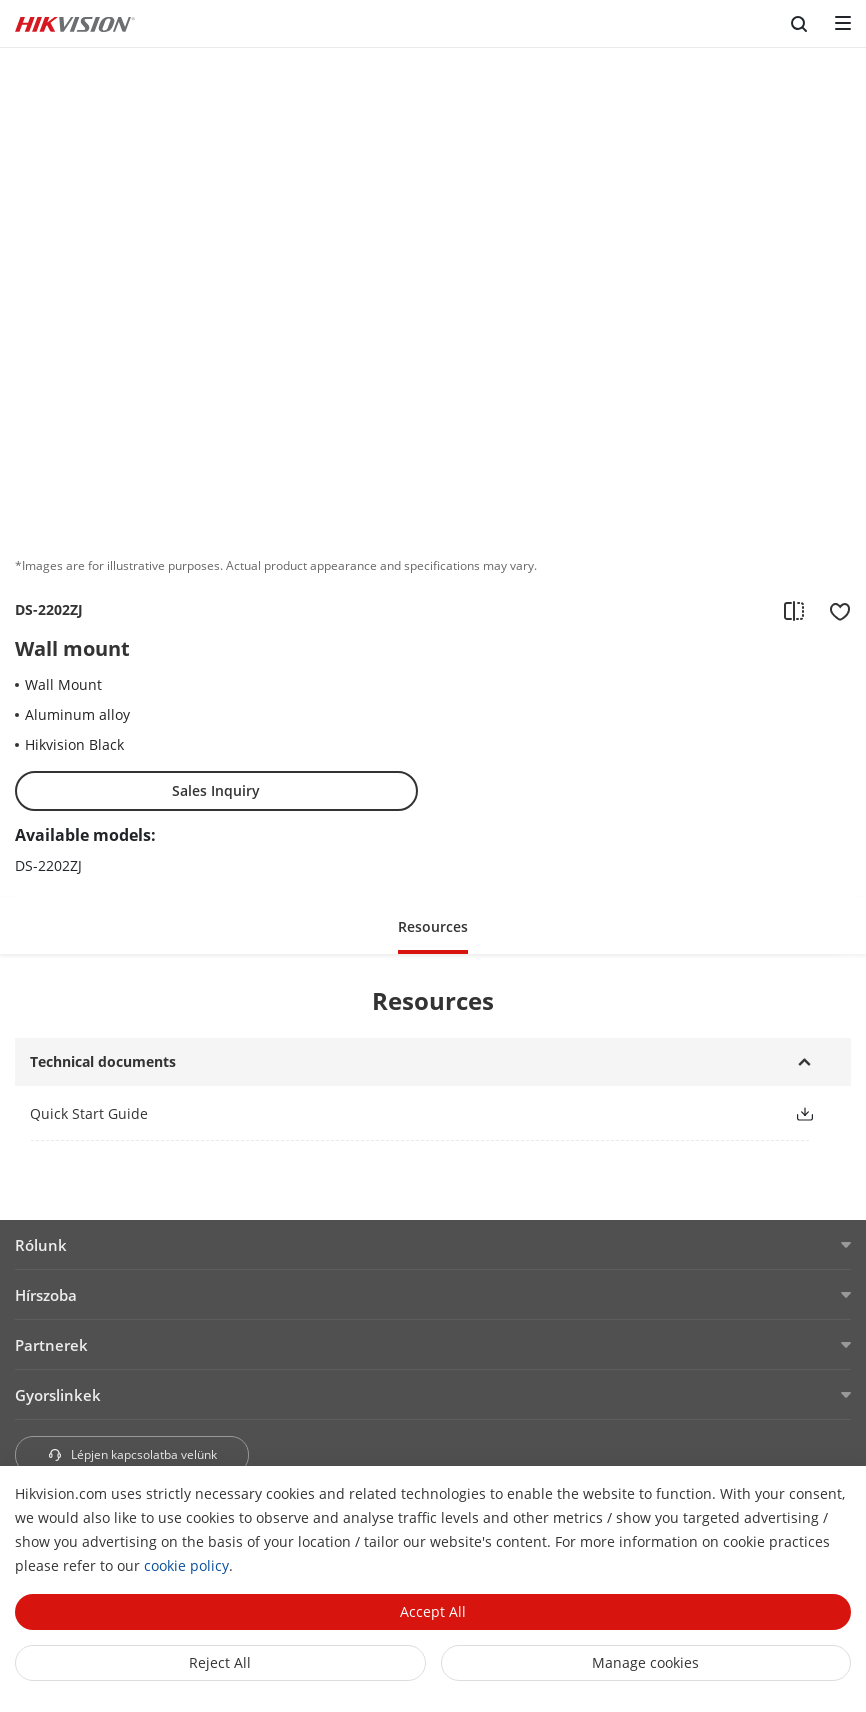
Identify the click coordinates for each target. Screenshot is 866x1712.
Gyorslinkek (58, 1395)
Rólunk (41, 1245)
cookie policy (186, 1565)
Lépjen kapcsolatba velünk (132, 1454)
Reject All (220, 1662)
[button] (433, 925)
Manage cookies (645, 1662)
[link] (396, 1113)
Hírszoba (46, 1295)
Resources (433, 926)
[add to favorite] (834, 610)
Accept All (433, 1611)
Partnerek (51, 1345)
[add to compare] (794, 610)
